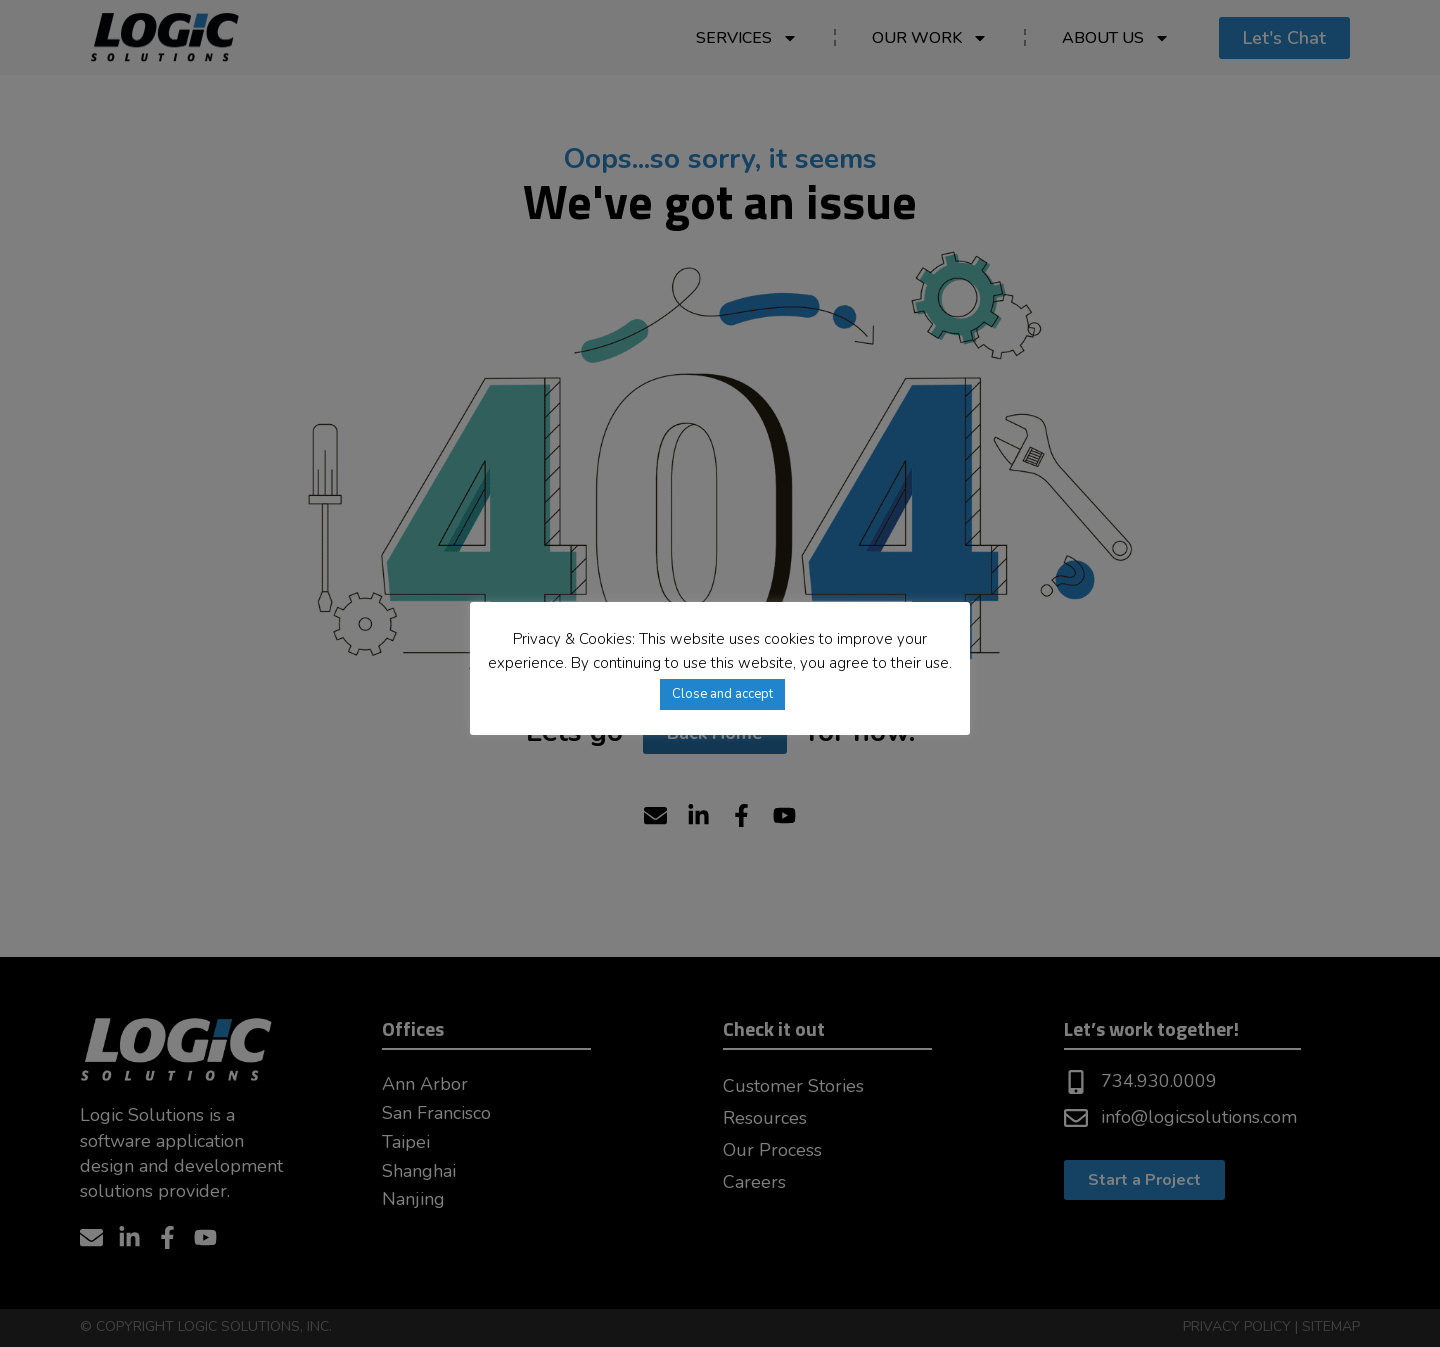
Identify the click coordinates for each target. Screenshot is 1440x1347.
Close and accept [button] (722, 694)
